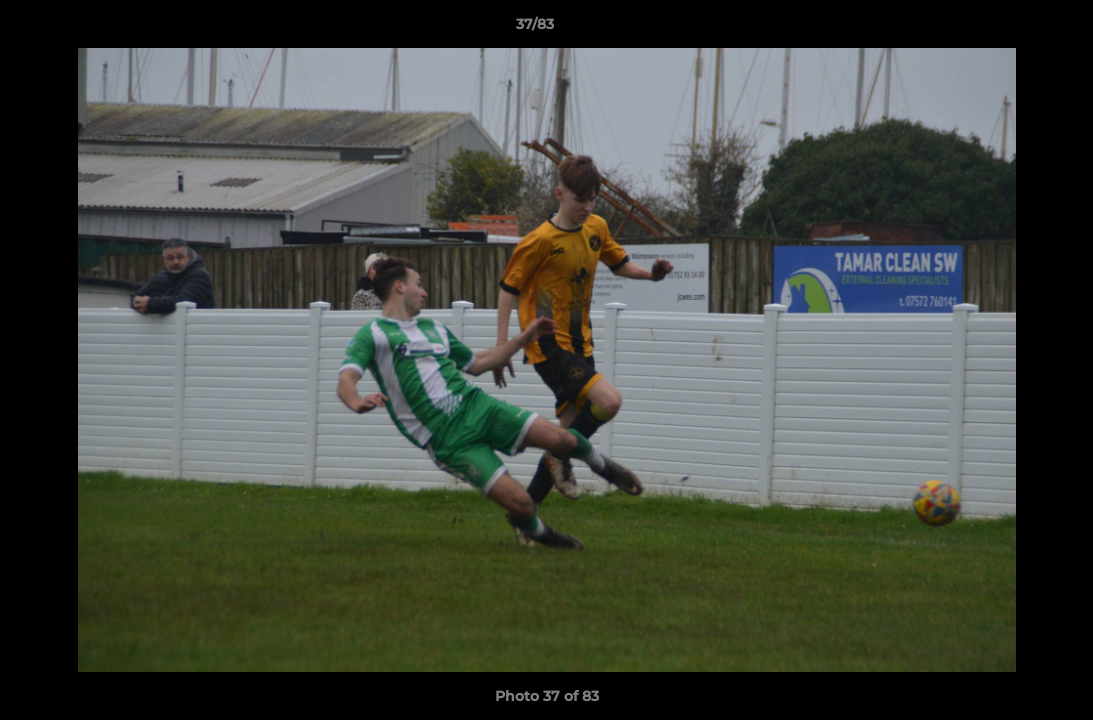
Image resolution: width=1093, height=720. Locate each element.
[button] (1009, 29)
